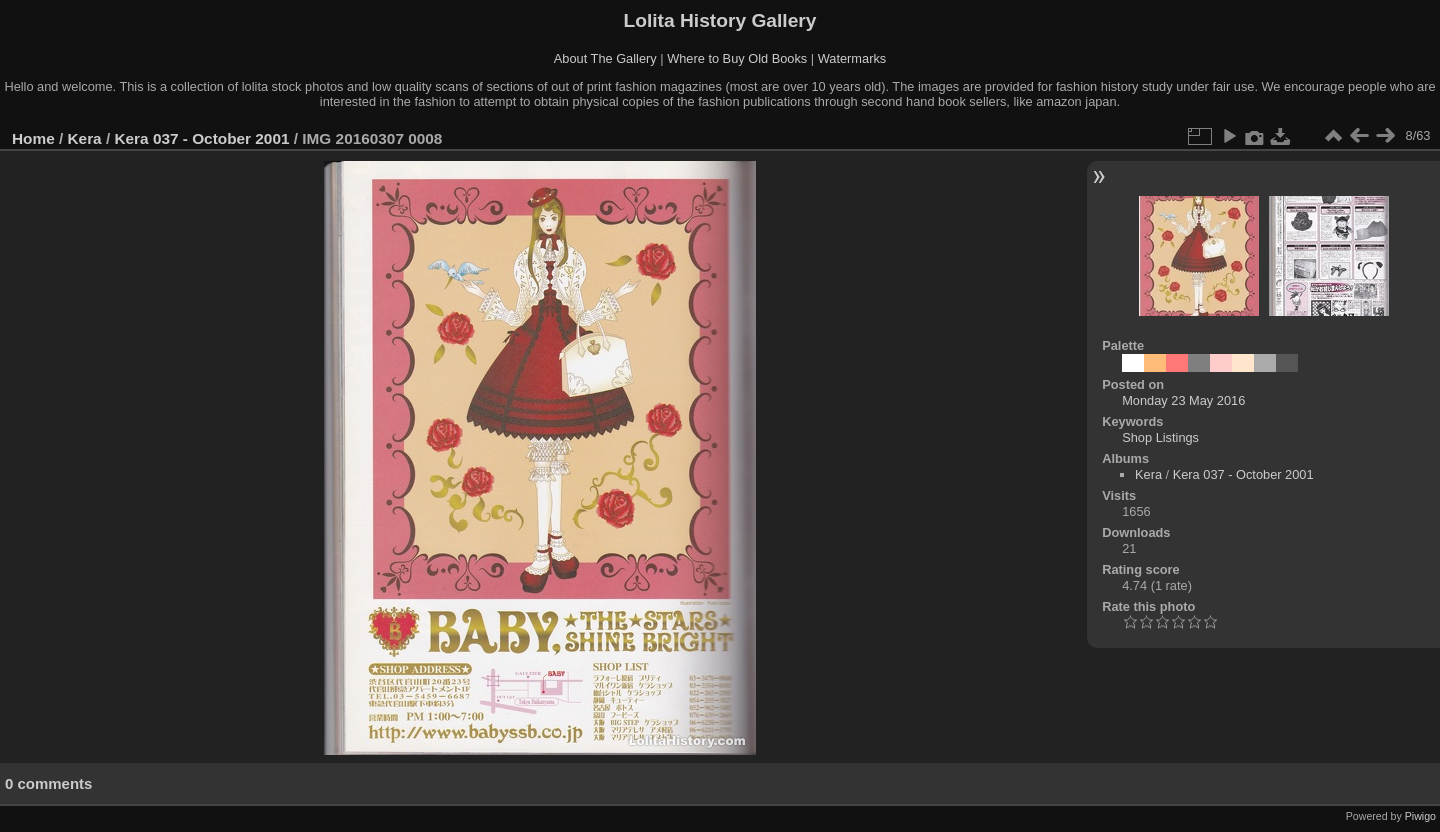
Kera (85, 138)
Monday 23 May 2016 (1183, 400)
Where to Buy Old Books (737, 58)
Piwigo (1420, 816)
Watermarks (852, 58)
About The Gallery (605, 58)
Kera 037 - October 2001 (201, 138)
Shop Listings (1160, 437)
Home (33, 138)
